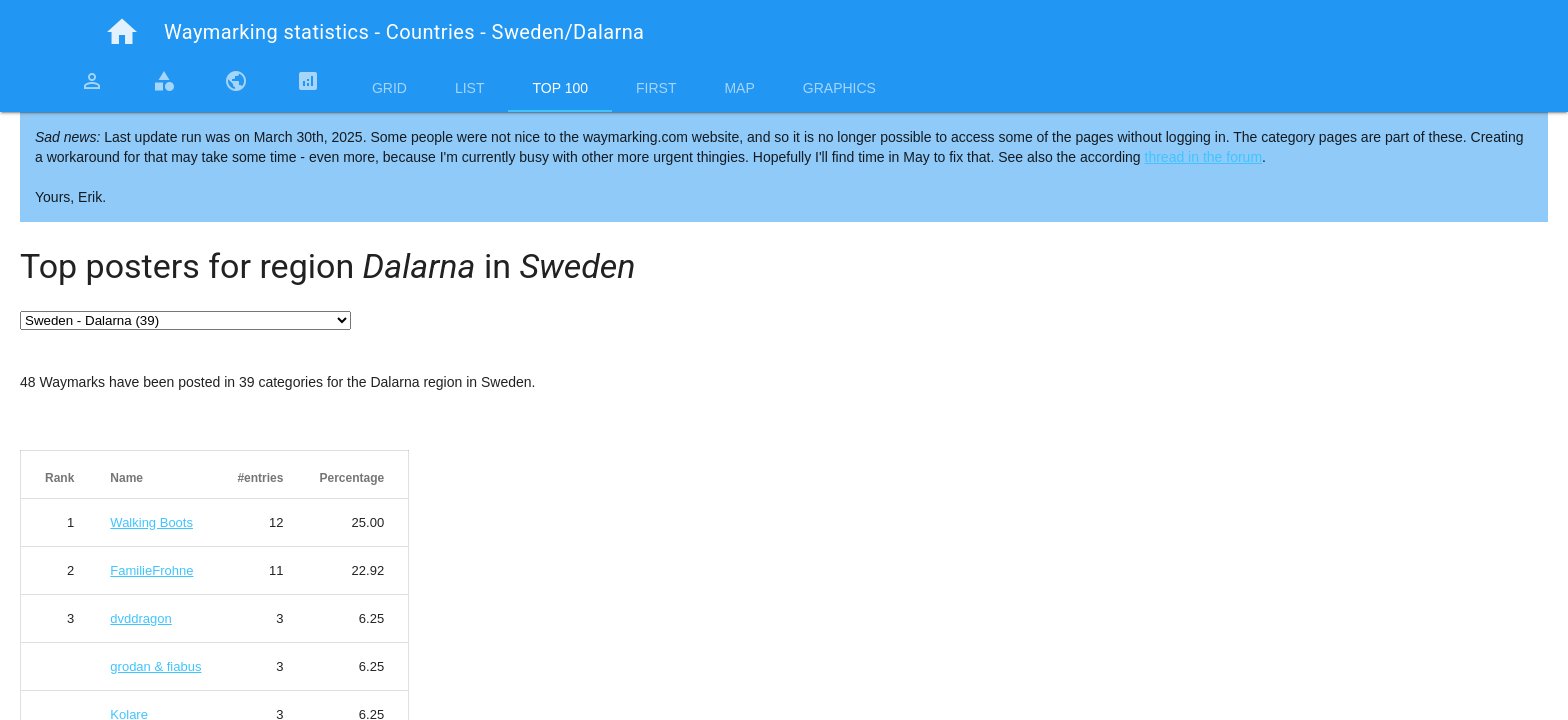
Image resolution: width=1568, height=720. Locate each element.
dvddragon (140, 618)
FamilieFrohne (151, 570)
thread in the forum (1204, 157)
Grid (389, 88)
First (656, 88)
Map (739, 88)
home (122, 32)
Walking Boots (151, 522)
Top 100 (560, 88)
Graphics (839, 88)
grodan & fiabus (155, 666)
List (470, 88)
